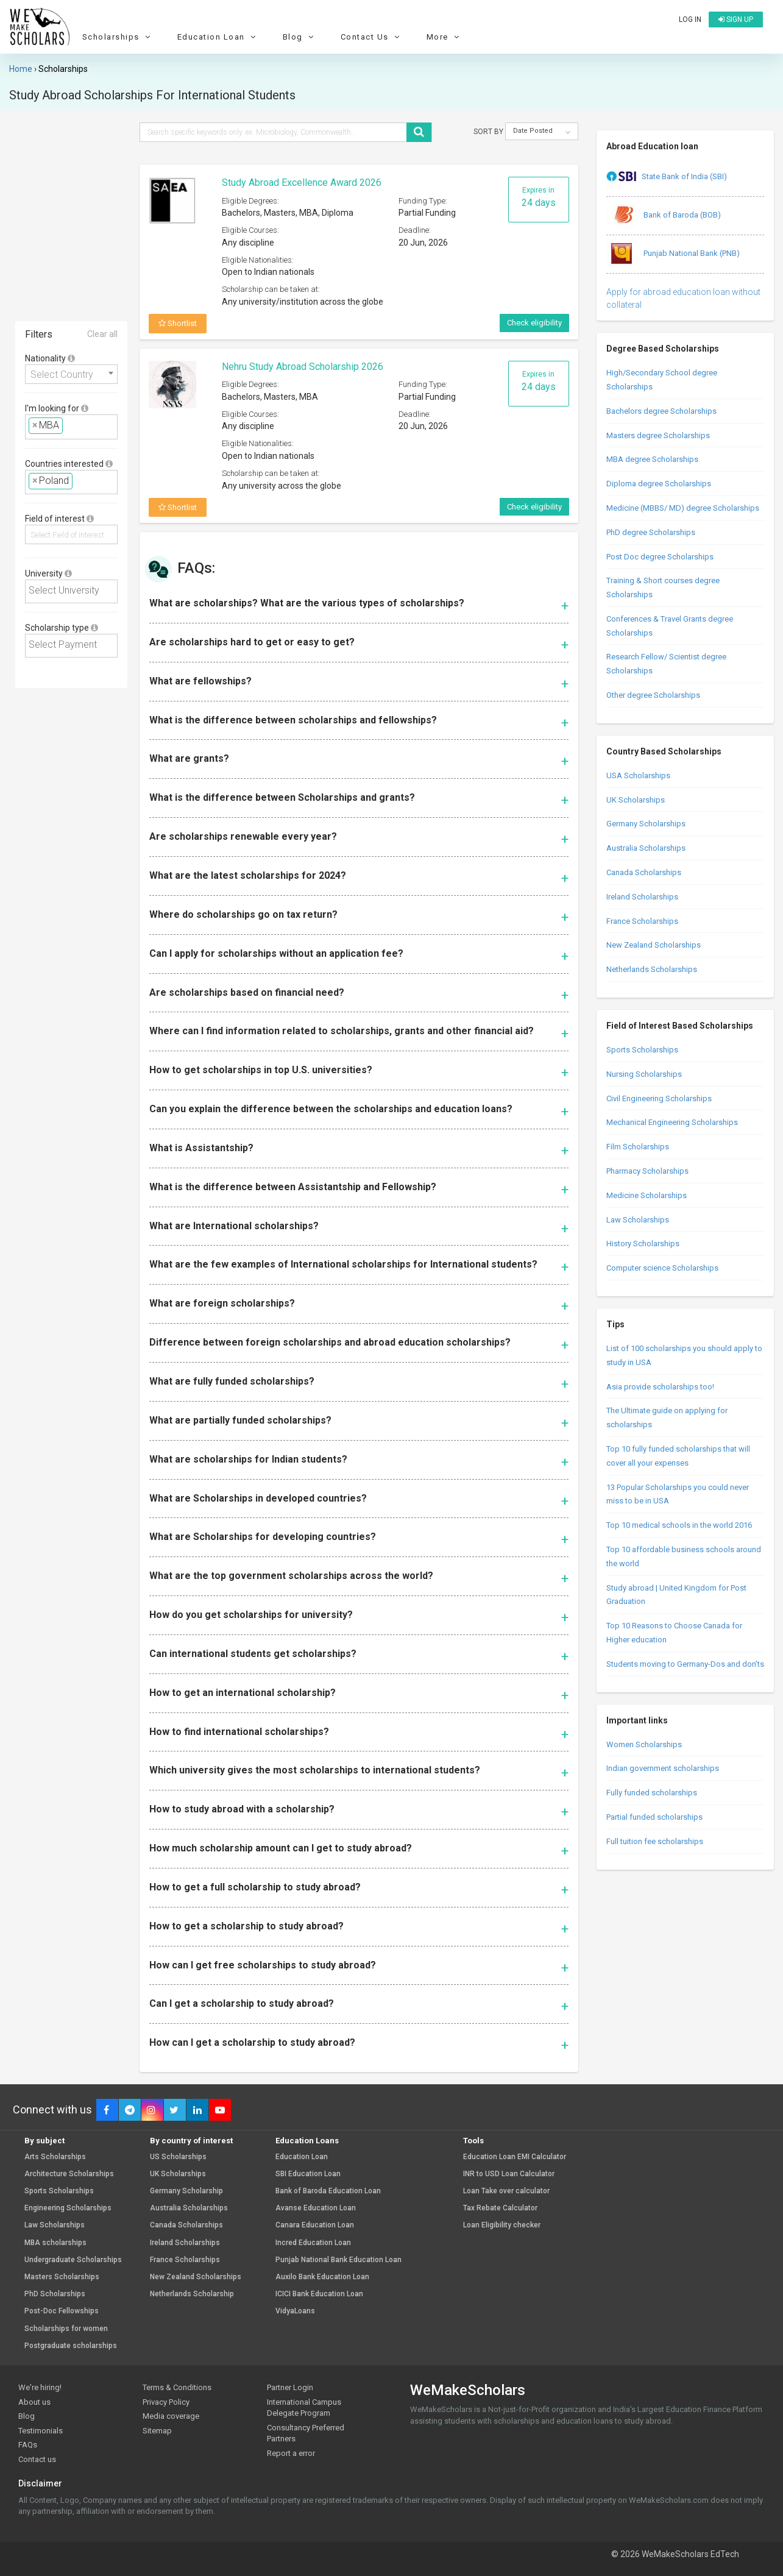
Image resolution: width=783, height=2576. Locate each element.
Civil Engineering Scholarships (659, 1098)
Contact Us (372, 36)
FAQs (27, 2444)
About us (34, 2402)
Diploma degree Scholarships (658, 483)
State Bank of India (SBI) (666, 177)
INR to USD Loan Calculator (508, 2174)
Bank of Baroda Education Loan (328, 2191)
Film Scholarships (637, 1146)
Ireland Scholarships (642, 896)
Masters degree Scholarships (658, 435)
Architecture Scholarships (69, 2174)
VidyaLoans (295, 2311)
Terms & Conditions (177, 2387)
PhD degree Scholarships (650, 532)
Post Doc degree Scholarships (660, 556)
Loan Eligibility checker (501, 2225)
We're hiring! (40, 2387)
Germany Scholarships (646, 823)
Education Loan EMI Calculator (514, 2157)
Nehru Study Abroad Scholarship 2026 (302, 366)
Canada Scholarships (643, 872)
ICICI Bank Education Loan (319, 2294)
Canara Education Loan (314, 2225)
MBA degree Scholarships (652, 459)
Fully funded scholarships (651, 1792)
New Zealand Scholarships (653, 944)
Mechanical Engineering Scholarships (672, 1122)
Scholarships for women (66, 2329)
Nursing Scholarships (644, 1074)
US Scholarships (178, 2157)
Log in (690, 19)
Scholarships (118, 36)
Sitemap (157, 2430)
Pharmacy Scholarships (647, 1171)
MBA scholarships (55, 2243)
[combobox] (71, 374)
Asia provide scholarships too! (660, 1386)
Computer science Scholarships (662, 1267)
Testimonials (40, 2430)
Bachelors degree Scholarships (661, 411)
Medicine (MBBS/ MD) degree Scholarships (682, 508)
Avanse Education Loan (315, 2208)
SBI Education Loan (308, 2174)
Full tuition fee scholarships (654, 1841)
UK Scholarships (635, 799)
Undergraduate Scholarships (73, 2260)
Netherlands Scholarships (651, 969)
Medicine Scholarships (646, 1195)
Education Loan (218, 36)
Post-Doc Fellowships (61, 2311)
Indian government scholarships (662, 1768)
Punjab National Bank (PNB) (673, 254)
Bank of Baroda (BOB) (663, 215)
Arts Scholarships (55, 2157)
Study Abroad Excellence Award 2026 (301, 182)
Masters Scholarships (61, 2277)
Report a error (291, 2453)
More (445, 36)
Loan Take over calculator (506, 2191)
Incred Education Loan (313, 2243)
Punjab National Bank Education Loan (338, 2260)
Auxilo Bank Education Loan (322, 2277)
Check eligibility (534, 322)
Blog (300, 36)
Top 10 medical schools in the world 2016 (679, 1525)
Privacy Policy (166, 2402)
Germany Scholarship (186, 2191)
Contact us (37, 2459)
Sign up (735, 19)
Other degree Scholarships (653, 695)
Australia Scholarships (646, 848)
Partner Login (290, 2387)
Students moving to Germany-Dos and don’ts (685, 1664)
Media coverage (171, 2416)
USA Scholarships (638, 775)
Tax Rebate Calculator (500, 2208)
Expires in (539, 197)
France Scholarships (642, 921)
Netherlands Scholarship (192, 2294)
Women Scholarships (644, 1744)
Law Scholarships (637, 1219)
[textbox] (69, 426)
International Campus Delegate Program (304, 2407)
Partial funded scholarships (654, 1817)
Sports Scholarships (642, 1049)
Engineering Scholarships (68, 2208)
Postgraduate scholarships (70, 2346)
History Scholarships (642, 1243)
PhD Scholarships (54, 2294)
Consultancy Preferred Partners (305, 2433)
